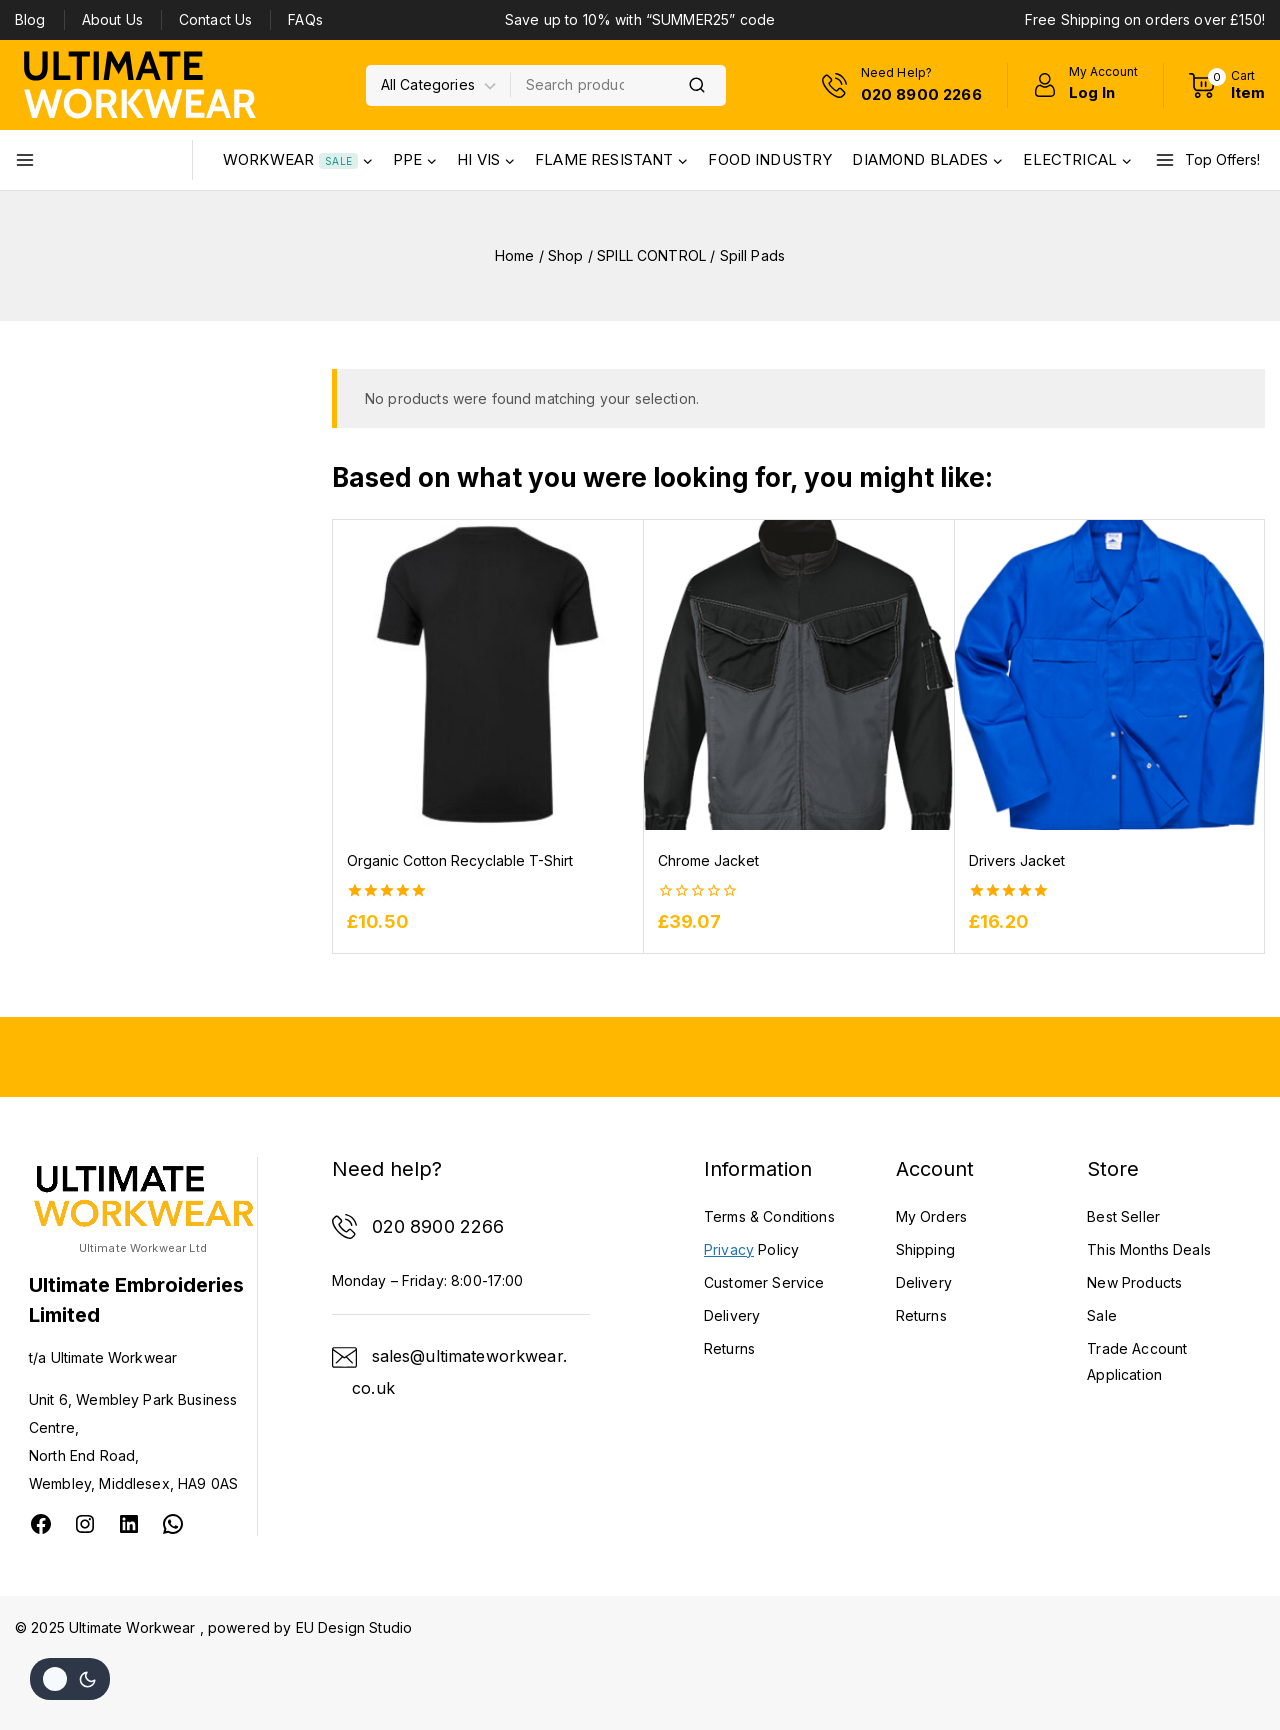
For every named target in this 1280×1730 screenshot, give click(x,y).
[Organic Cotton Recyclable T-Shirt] (487, 674)
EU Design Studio (354, 1627)
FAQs (305, 19)
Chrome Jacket (708, 860)
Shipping (925, 1249)
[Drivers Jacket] (1109, 674)
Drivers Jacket (1017, 860)
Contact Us (216, 19)
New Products (1134, 1282)
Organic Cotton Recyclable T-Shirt (460, 860)
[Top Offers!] (1210, 160)
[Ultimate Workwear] (140, 84)
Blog (30, 19)
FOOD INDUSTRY (770, 159)
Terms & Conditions (769, 1216)
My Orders (931, 1216)
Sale (1102, 1315)
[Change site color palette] (70, 1679)
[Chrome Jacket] (798, 674)
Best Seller (1123, 1216)
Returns (921, 1315)
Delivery (924, 1282)
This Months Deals (1149, 1249)
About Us (112, 19)
